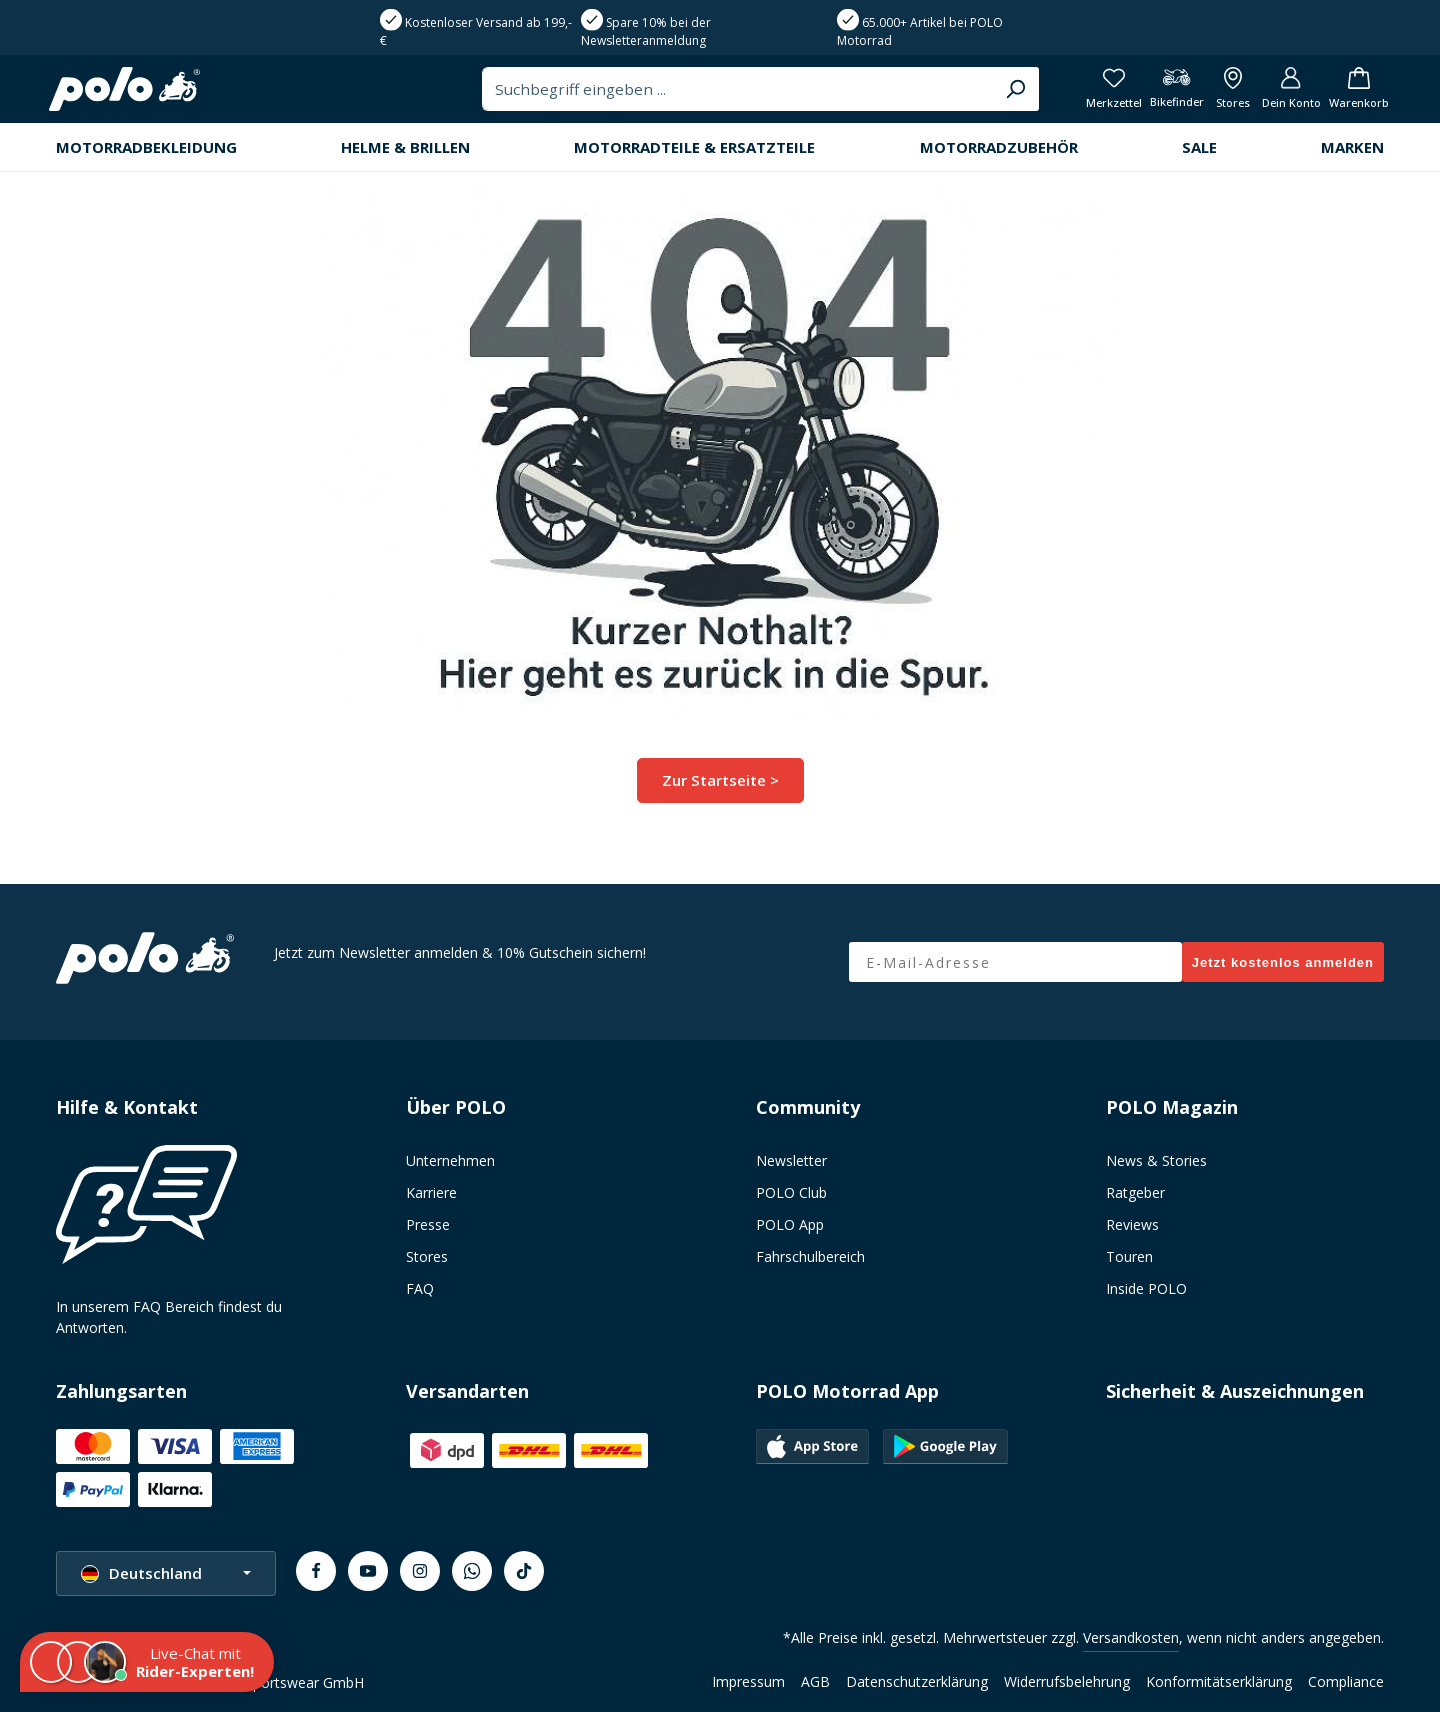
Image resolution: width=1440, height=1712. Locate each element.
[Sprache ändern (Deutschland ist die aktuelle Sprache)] (166, 1573)
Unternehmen (450, 1160)
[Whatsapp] (472, 1571)
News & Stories (1156, 1160)
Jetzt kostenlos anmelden (1283, 962)
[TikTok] (524, 1571)
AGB (815, 1681)
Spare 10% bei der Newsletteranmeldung (646, 31)
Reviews (1132, 1224)
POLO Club (791, 1192)
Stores (427, 1256)
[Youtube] (368, 1571)
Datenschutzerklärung (917, 1681)
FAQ (420, 1288)
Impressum (748, 1681)
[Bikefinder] (1148, 95)
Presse (428, 1224)
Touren (1129, 1256)
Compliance (1346, 1681)
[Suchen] (967, 95)
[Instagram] (420, 1571)
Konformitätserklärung (1219, 1681)
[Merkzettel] (1079, 95)
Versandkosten (1131, 1637)
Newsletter (791, 1160)
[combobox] (692, 95)
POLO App (790, 1224)
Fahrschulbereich (810, 1256)
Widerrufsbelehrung (1067, 1681)
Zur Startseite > (720, 791)
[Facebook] (316, 1571)
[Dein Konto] (1275, 95)
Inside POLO (1146, 1288)
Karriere (431, 1192)
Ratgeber (1135, 1192)
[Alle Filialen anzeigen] (1210, 95)
